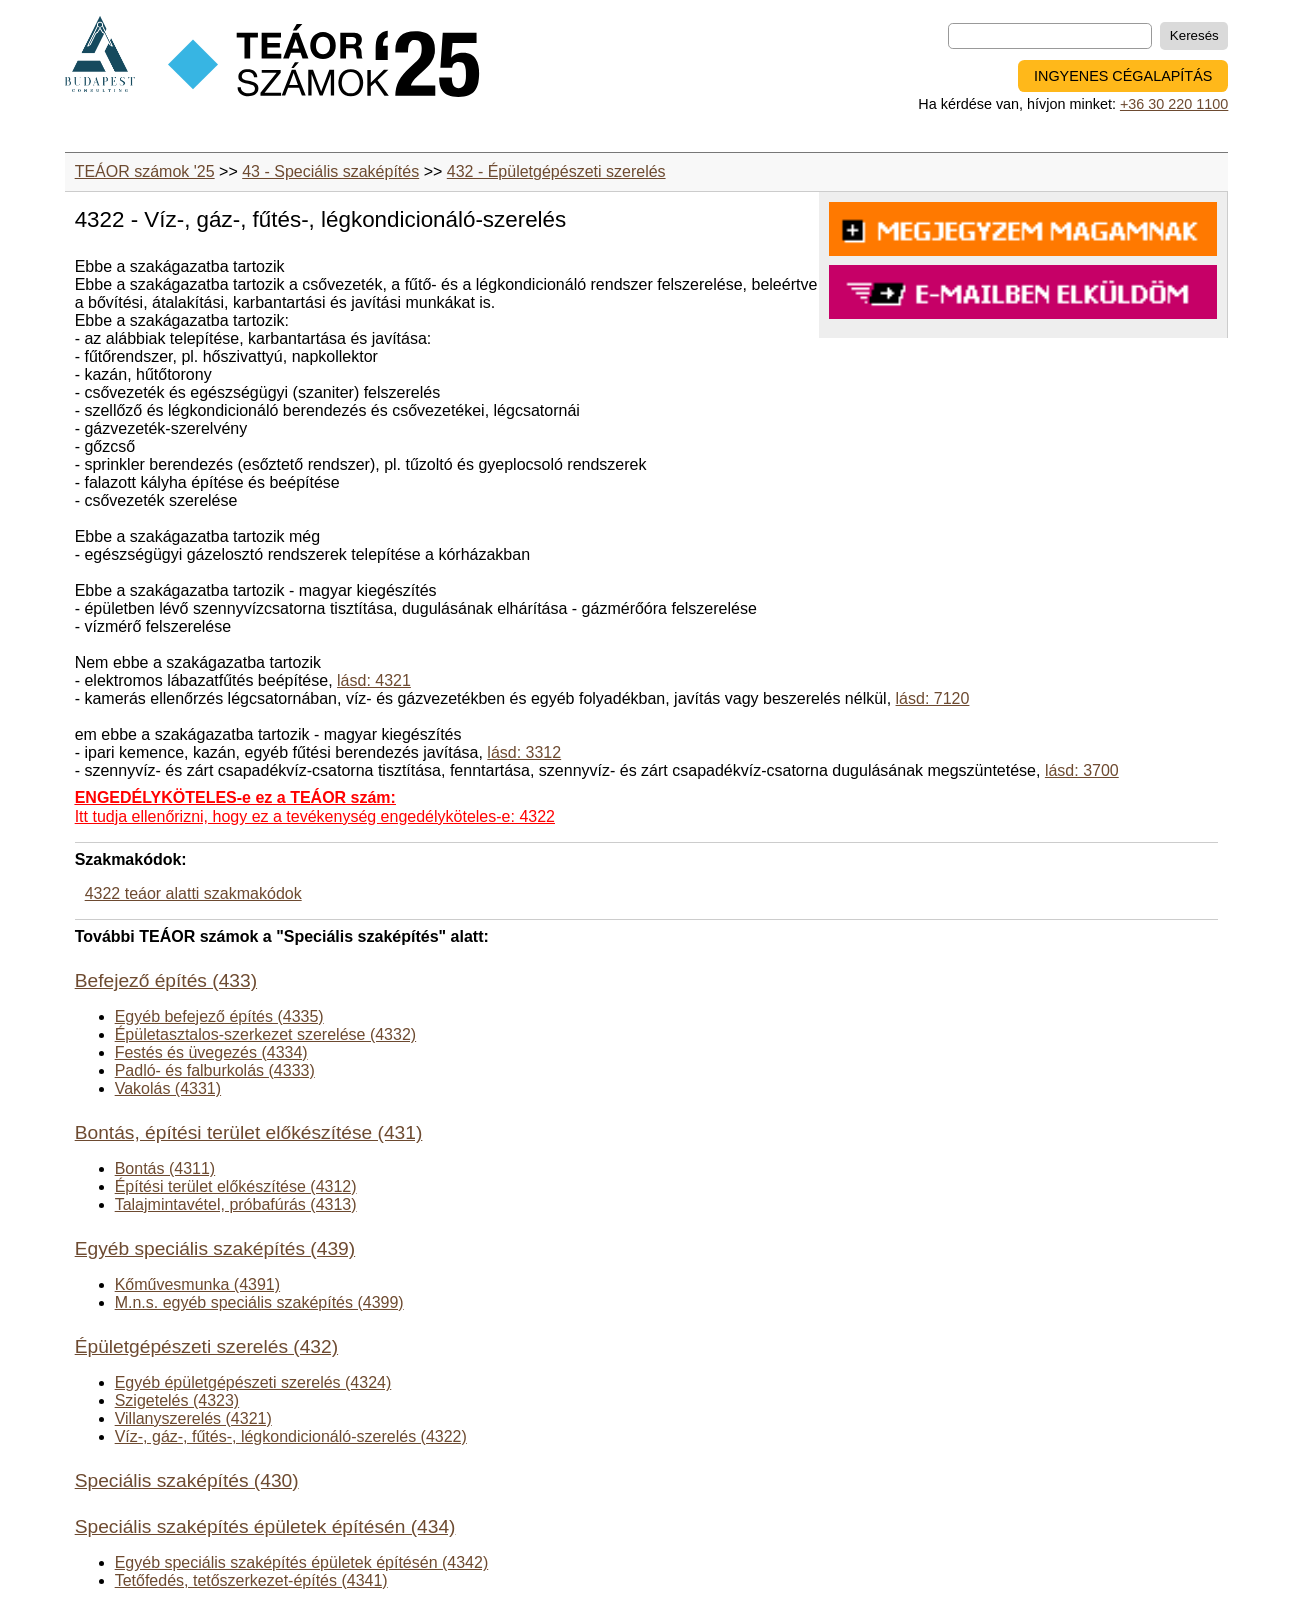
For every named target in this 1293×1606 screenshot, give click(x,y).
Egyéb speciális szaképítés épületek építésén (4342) (302, 1562)
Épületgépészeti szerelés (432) (206, 1346)
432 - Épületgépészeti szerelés (556, 171)
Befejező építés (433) (166, 980)
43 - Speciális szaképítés (330, 171)
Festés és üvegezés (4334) (211, 1052)
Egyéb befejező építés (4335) (219, 1016)
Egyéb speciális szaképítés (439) (215, 1248)
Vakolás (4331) (168, 1088)
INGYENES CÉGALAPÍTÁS (1123, 76)
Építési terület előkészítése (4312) (236, 1186)
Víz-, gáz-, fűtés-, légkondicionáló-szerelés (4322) (291, 1436)
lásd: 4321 (374, 680)
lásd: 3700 (1082, 770)
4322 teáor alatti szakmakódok (193, 893)
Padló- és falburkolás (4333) (215, 1070)
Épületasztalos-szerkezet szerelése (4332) (265, 1034)
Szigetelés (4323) (177, 1400)
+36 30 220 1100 (1174, 104)
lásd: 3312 (524, 752)
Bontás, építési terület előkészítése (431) (249, 1132)
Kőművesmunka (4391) (197, 1284)
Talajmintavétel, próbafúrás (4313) (236, 1204)
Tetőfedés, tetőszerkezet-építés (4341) (251, 1580)
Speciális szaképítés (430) (187, 1480)
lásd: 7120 (933, 698)
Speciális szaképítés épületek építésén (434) (265, 1526)
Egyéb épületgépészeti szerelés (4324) (253, 1382)
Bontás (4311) (165, 1168)
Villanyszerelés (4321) (193, 1418)
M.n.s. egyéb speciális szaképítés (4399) (259, 1302)
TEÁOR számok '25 (145, 171)
